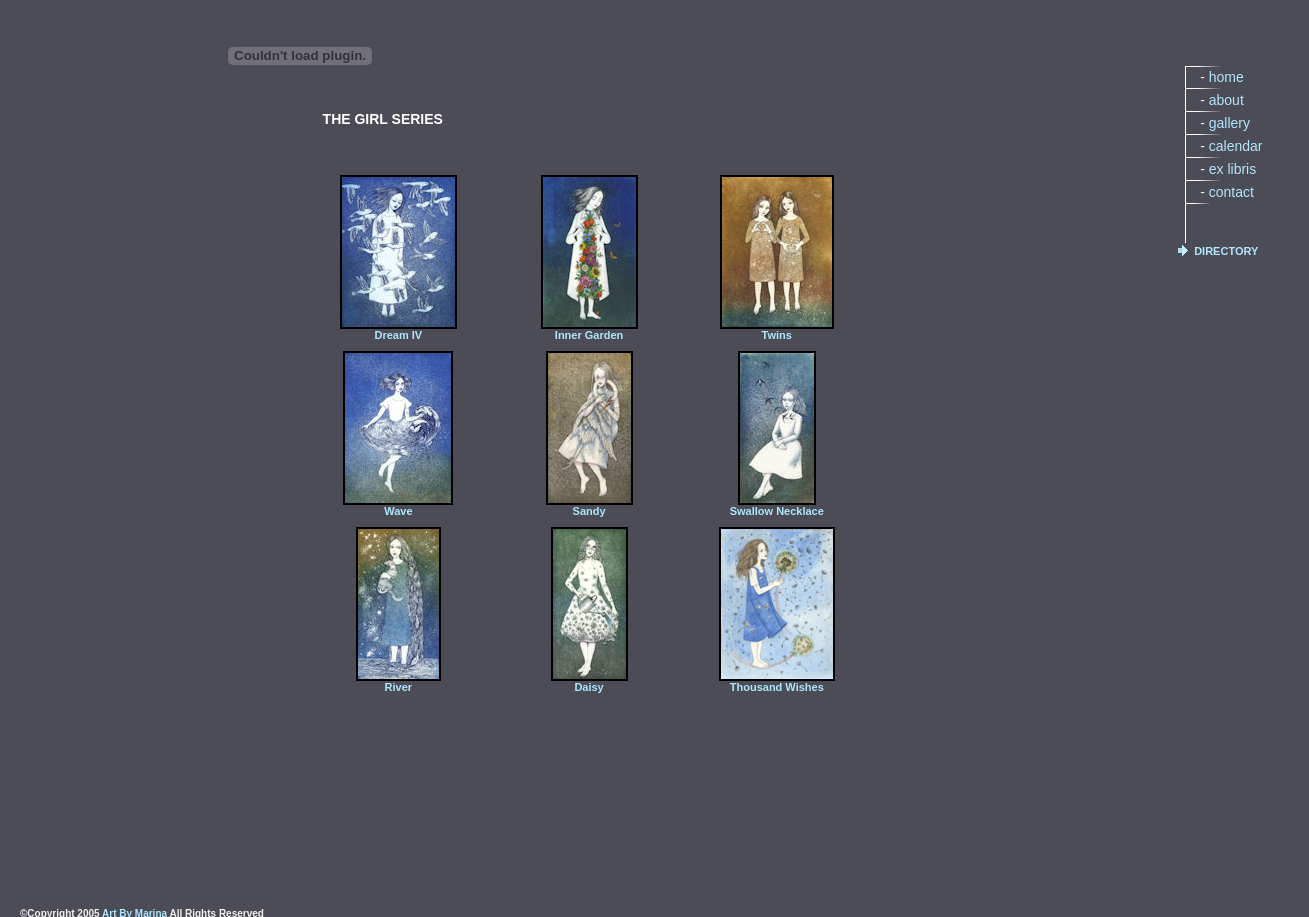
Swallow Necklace (777, 506)
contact (1231, 192)
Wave (398, 506)
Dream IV (398, 330)
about (1226, 100)
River (398, 682)
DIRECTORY (1226, 251)
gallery (1229, 123)
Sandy (589, 506)
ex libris (1232, 169)
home (1226, 77)
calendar (1236, 146)
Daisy (589, 682)
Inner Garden (589, 330)
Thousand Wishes (777, 682)
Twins (777, 330)
